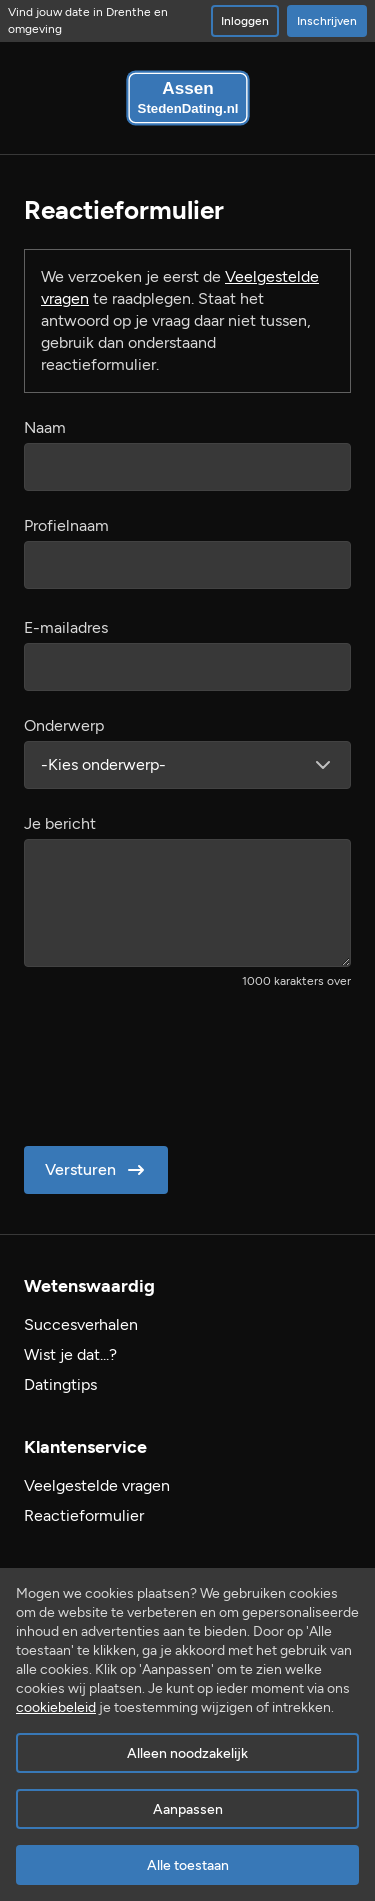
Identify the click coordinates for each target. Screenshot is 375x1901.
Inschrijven (327, 21)
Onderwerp (64, 725)
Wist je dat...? (70, 1354)
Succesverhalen (81, 1324)
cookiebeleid (56, 1707)
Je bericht (60, 823)
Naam (45, 427)
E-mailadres (66, 627)
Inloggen (245, 21)
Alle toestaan (188, 1865)
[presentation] (176, 1061)
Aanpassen (188, 1809)
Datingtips (60, 1384)
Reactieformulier (84, 1515)
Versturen (96, 1170)
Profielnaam (66, 525)
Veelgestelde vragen (97, 1485)
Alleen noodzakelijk (187, 1753)
